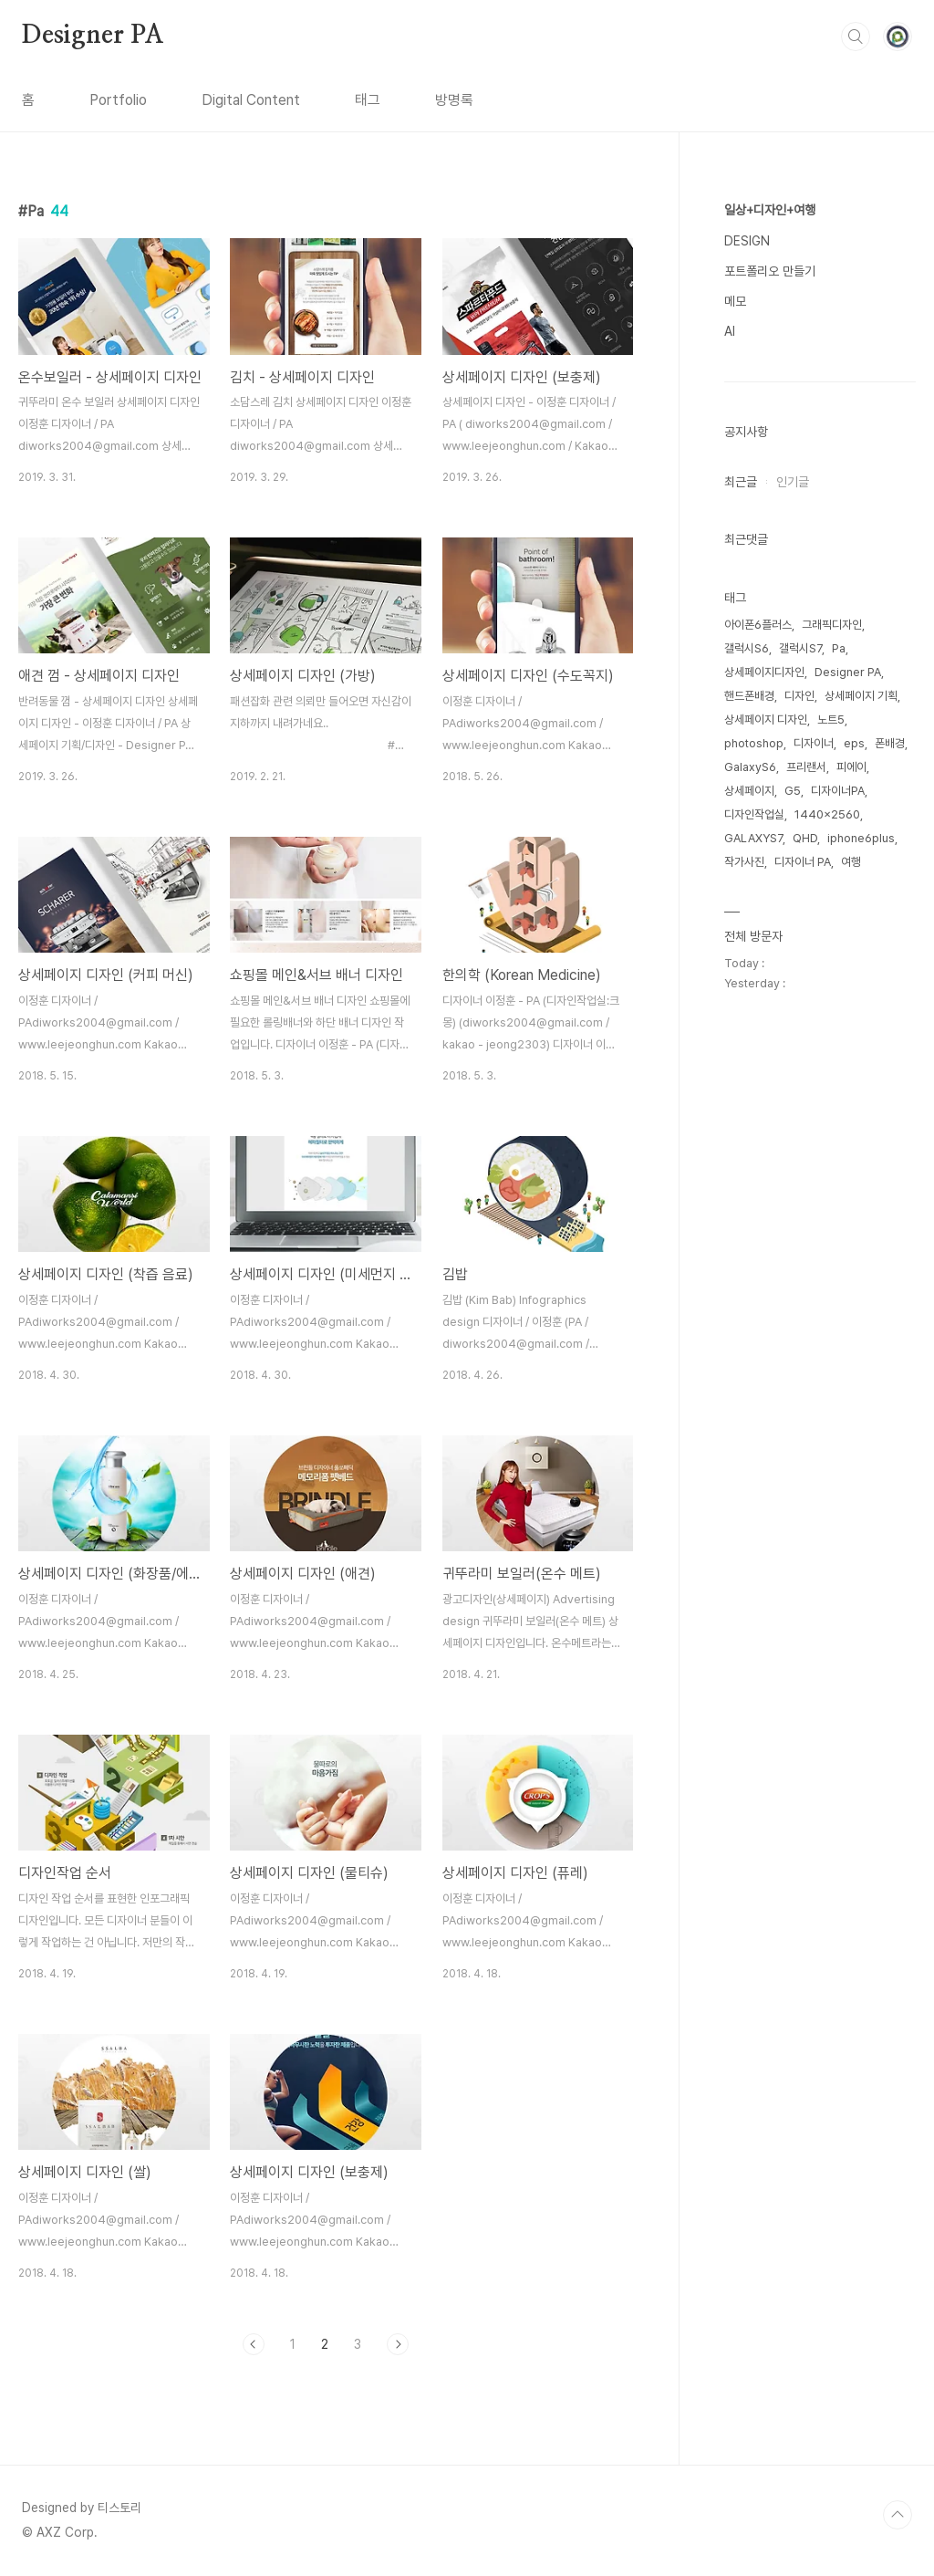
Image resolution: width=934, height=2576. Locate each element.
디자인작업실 (754, 814)
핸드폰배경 (749, 696)
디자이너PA (838, 791)
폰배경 (890, 743)
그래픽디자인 (832, 624)
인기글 (792, 482)
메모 (735, 301)
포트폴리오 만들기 (769, 271)
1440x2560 (827, 814)
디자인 (799, 696)
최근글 (740, 482)
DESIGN (747, 241)
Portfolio (118, 100)
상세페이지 (749, 791)
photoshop (754, 743)
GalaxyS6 (750, 767)
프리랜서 (806, 767)
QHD (805, 838)
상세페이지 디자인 (765, 719)
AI (729, 331)
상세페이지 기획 (861, 696)
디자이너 (814, 743)
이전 (254, 2344)
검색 (855, 36)
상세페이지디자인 (764, 672)
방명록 (454, 100)
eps (854, 743)
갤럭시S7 (800, 648)
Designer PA (93, 35)
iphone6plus (861, 838)
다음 (398, 2344)
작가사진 (744, 862)
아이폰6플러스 (758, 624)
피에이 (851, 767)
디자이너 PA (802, 862)
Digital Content (251, 100)
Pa (839, 648)
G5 (792, 791)
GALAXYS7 (753, 838)
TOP (897, 2514)
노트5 (831, 719)
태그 (367, 100)
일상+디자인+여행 (769, 210)
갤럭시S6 (746, 648)
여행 (851, 862)
